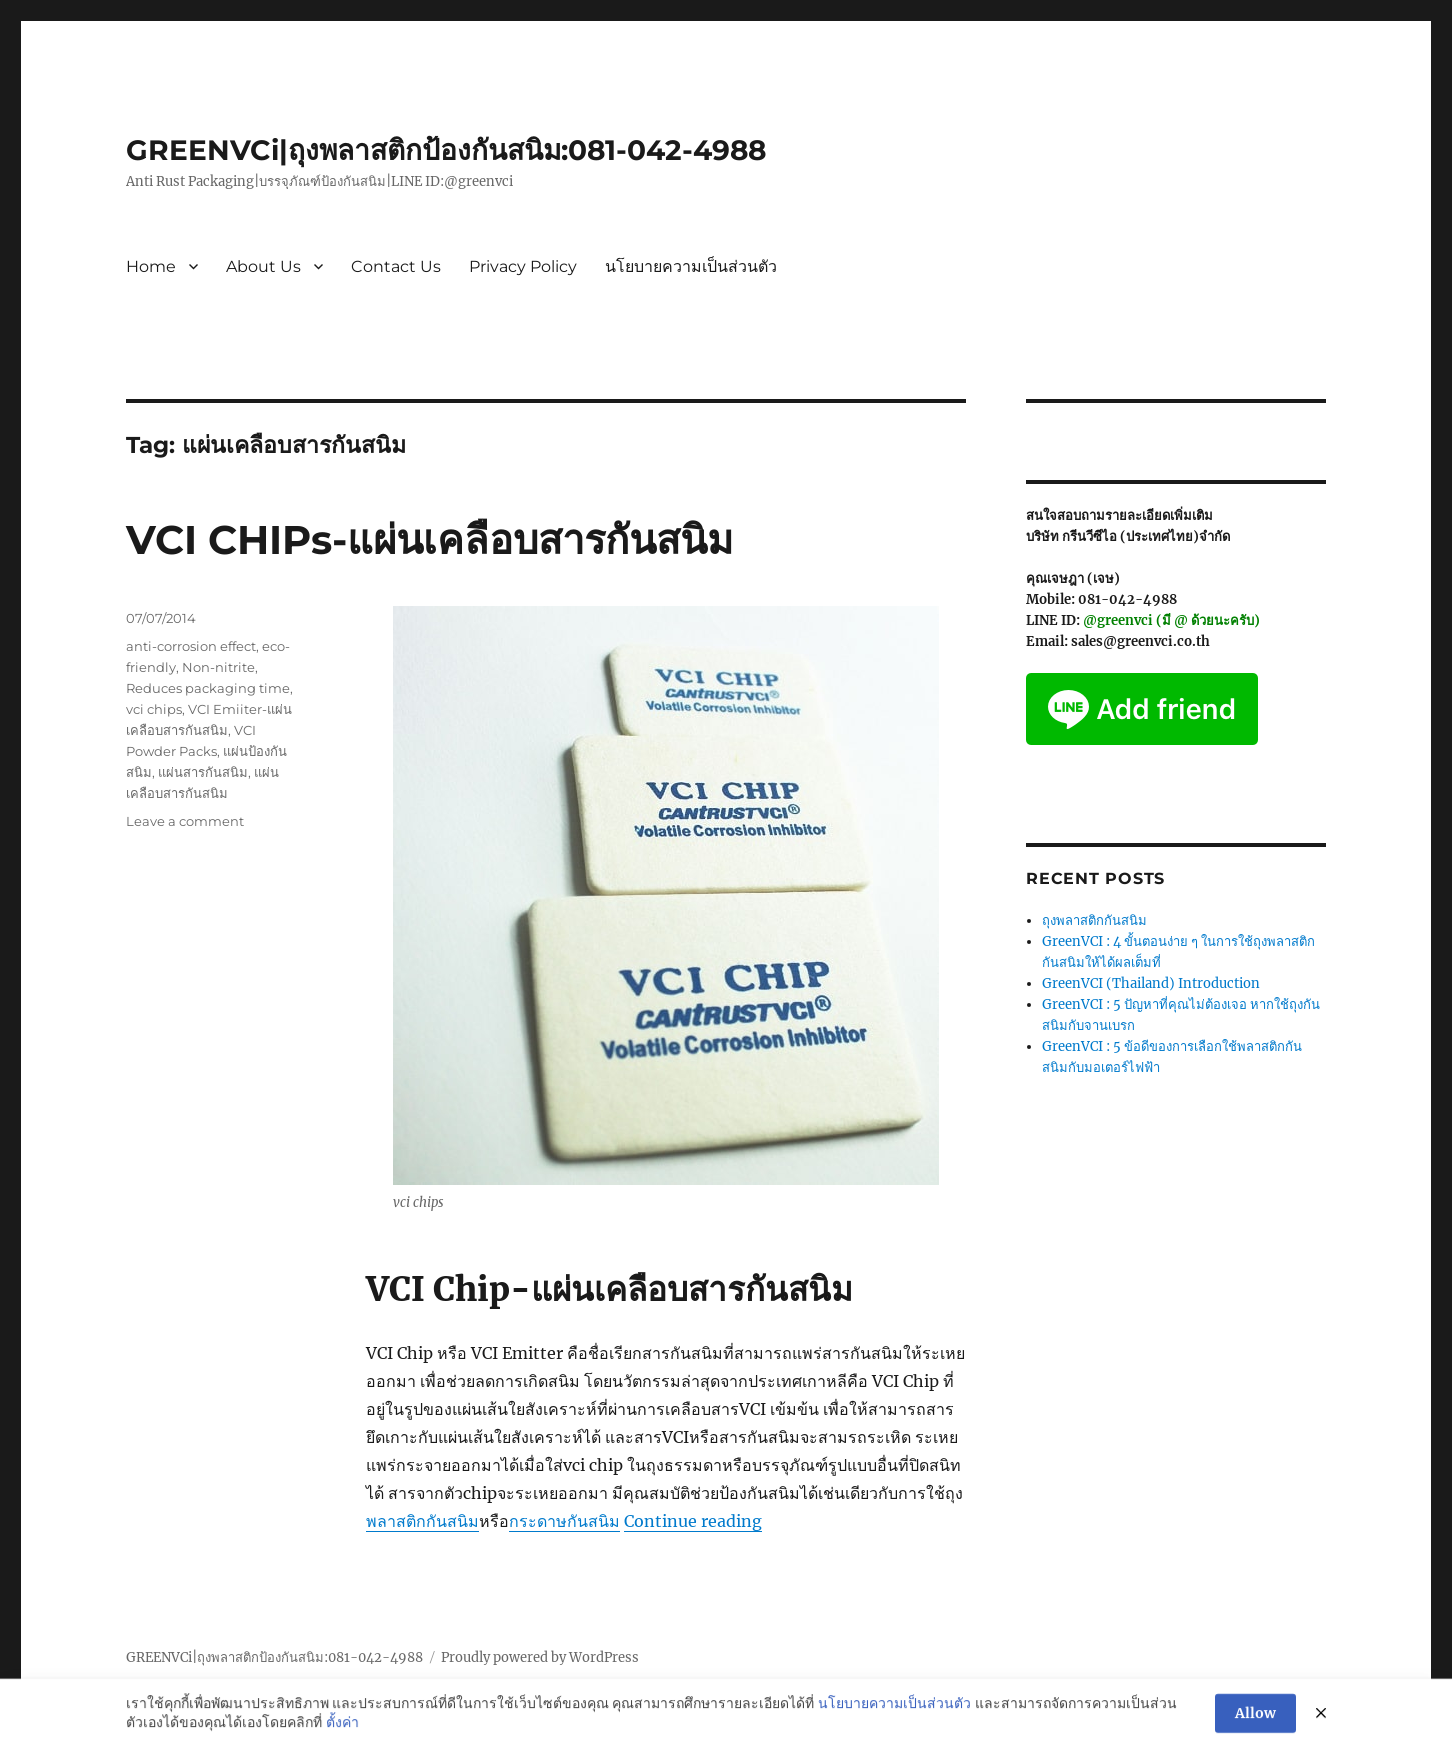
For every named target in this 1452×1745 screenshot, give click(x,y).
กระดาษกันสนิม (564, 1521)
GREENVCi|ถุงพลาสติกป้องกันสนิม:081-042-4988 (446, 150)
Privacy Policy (523, 266)
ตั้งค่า (342, 1732)
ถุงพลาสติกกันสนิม (1094, 920)
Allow (1255, 1723)
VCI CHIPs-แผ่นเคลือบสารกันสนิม (429, 539)
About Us (263, 266)
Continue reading (693, 1521)
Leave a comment (185, 821)
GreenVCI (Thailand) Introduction (1151, 983)
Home (151, 266)
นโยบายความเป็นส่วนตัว (691, 266)
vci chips (154, 709)
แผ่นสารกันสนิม (203, 772)
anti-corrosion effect (191, 646)
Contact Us (396, 266)
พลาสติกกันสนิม (422, 1521)
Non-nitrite (218, 667)
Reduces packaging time (208, 688)
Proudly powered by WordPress (540, 1657)
